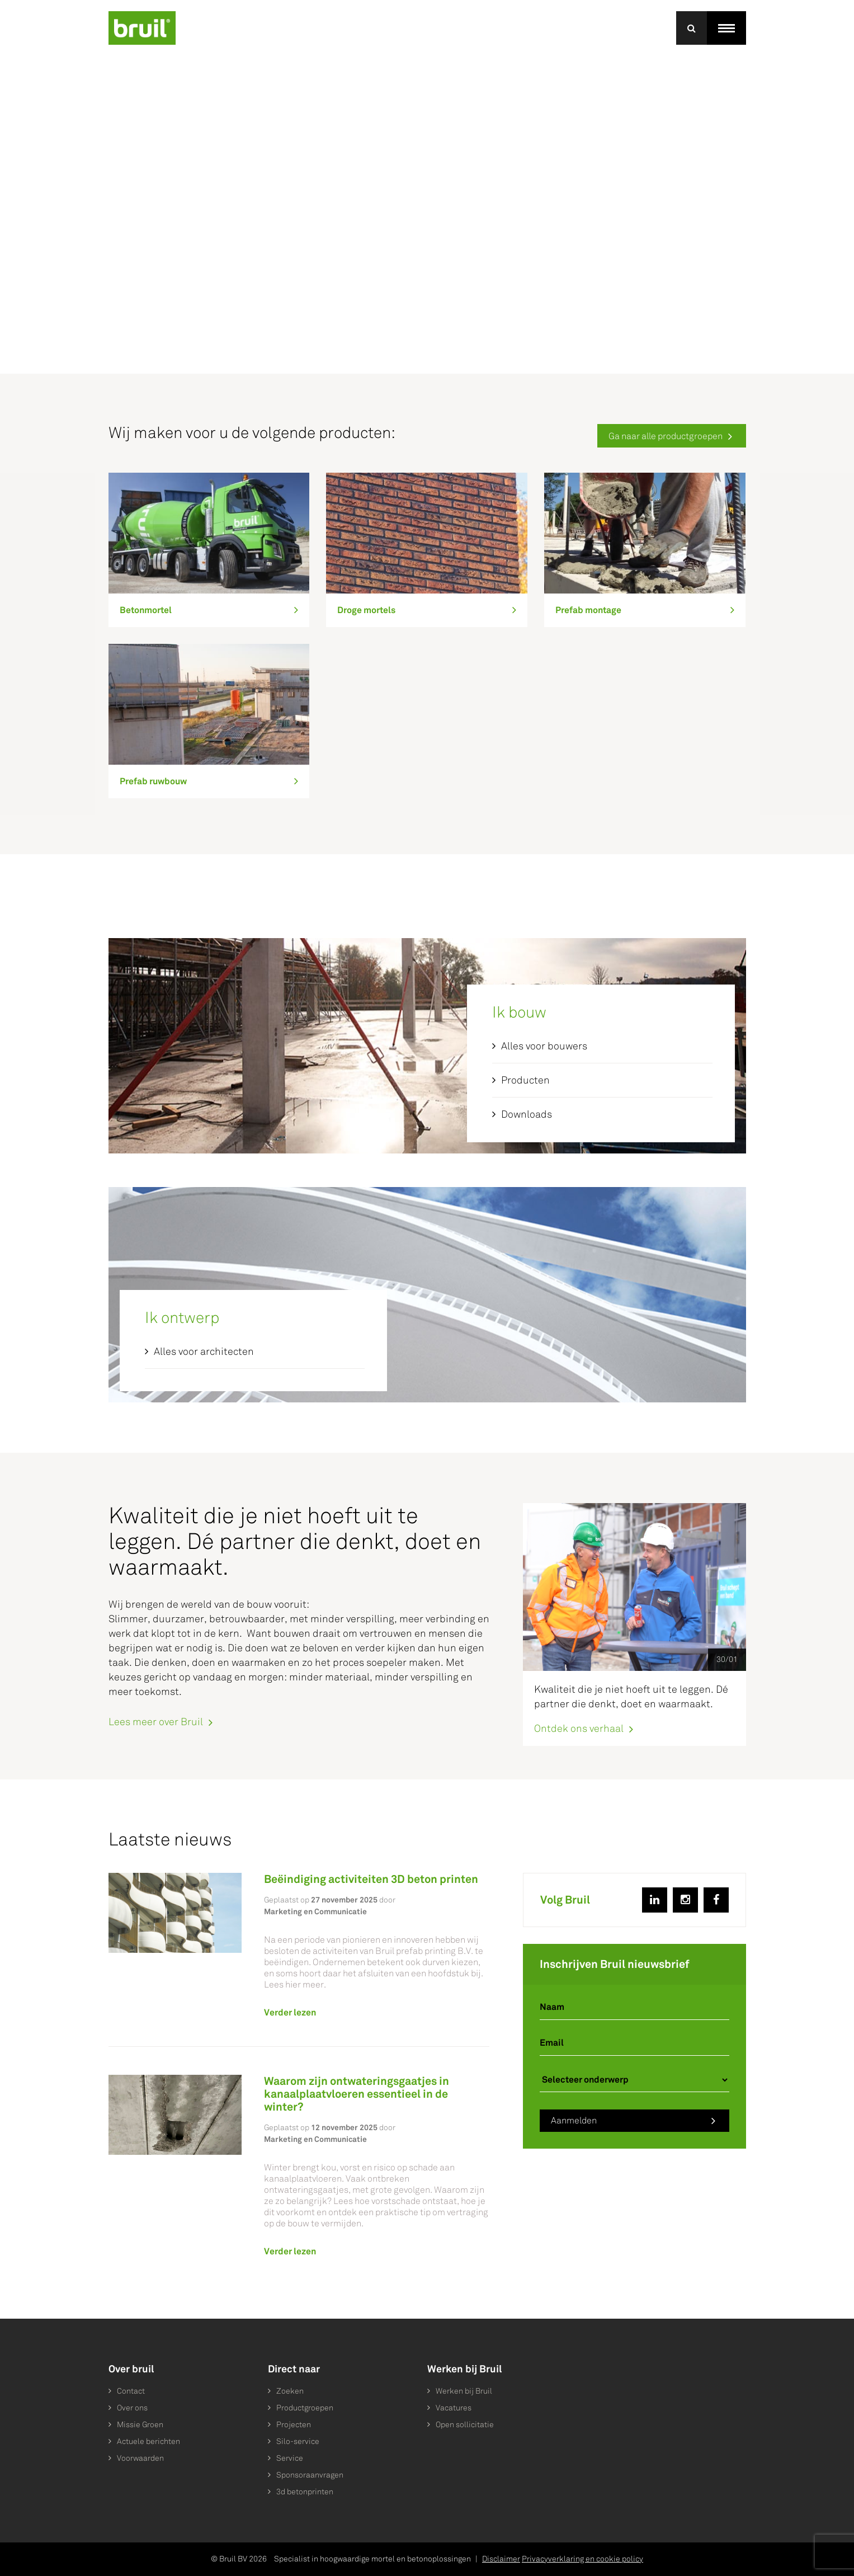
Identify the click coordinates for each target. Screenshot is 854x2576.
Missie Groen (140, 2424)
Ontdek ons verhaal (579, 1728)
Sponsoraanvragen (309, 2475)
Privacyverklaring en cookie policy (582, 2559)
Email (552, 2042)
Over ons (132, 2408)
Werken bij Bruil (464, 2391)
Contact (131, 2391)
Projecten (293, 2424)
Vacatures (453, 2408)
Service (289, 2458)
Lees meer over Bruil (155, 1722)
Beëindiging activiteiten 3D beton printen (371, 1879)
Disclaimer (501, 2559)
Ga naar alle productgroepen (665, 436)
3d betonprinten (304, 2492)
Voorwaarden (140, 2458)
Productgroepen (304, 2408)
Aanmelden (574, 2120)
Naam (552, 2007)
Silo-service (297, 2441)
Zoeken (290, 2391)
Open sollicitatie (465, 2424)
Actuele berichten (148, 2441)
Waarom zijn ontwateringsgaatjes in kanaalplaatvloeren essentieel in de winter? (356, 2094)
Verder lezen (290, 2012)
